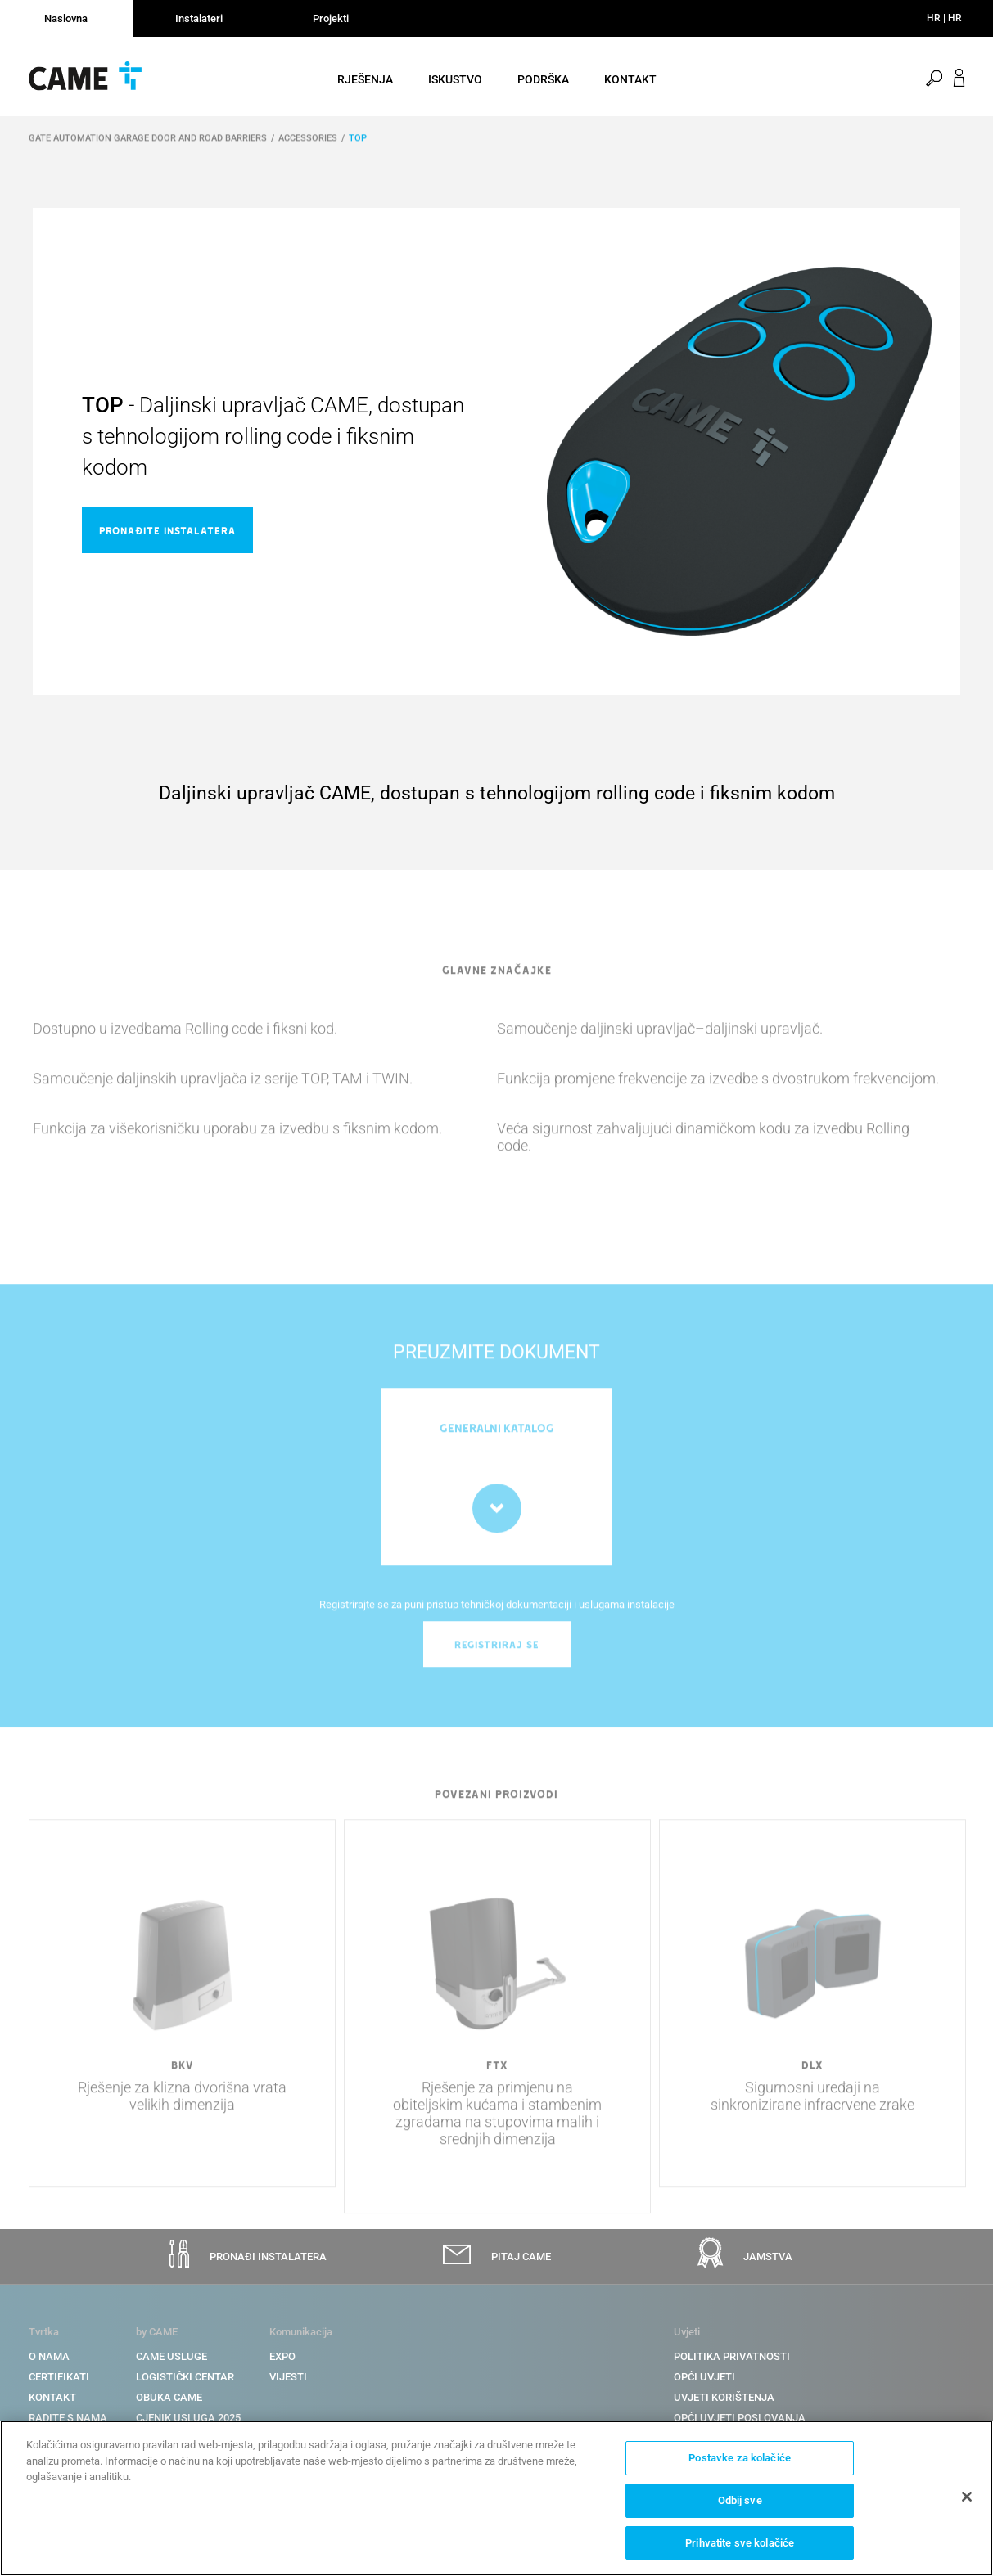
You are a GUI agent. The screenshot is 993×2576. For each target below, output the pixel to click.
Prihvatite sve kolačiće (739, 2544)
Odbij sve (740, 2503)
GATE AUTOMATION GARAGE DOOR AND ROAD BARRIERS (148, 148)
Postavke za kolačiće (739, 2460)
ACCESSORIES (307, 148)
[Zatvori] (967, 2499)
